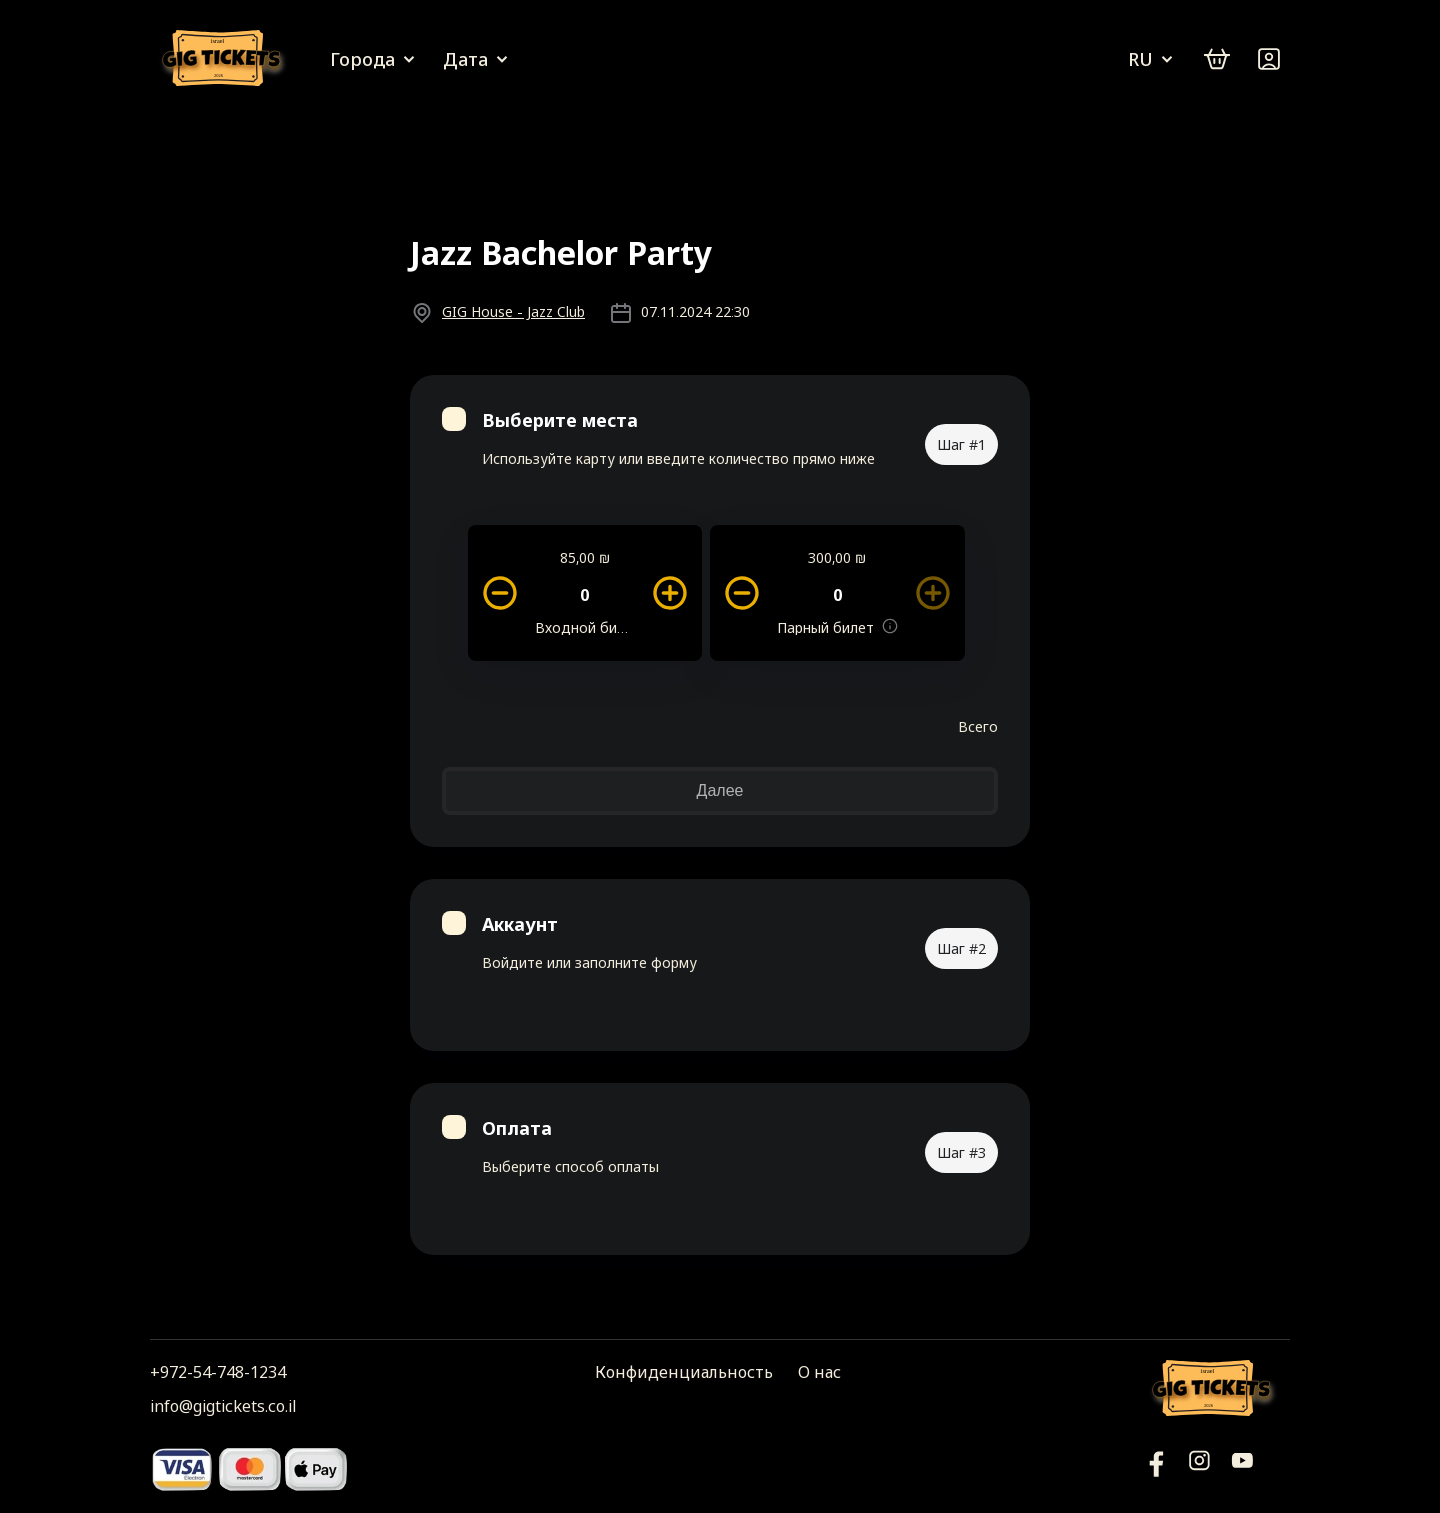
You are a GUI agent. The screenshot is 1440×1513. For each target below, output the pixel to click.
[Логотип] (225, 59)
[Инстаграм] (1199, 1468)
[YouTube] (1156, 1468)
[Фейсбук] (1242, 1468)
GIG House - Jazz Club (513, 311)
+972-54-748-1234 (218, 1372)
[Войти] (1269, 59)
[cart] (1217, 59)
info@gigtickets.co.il (223, 1406)
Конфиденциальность (684, 1372)
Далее (720, 790)
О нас (819, 1372)
